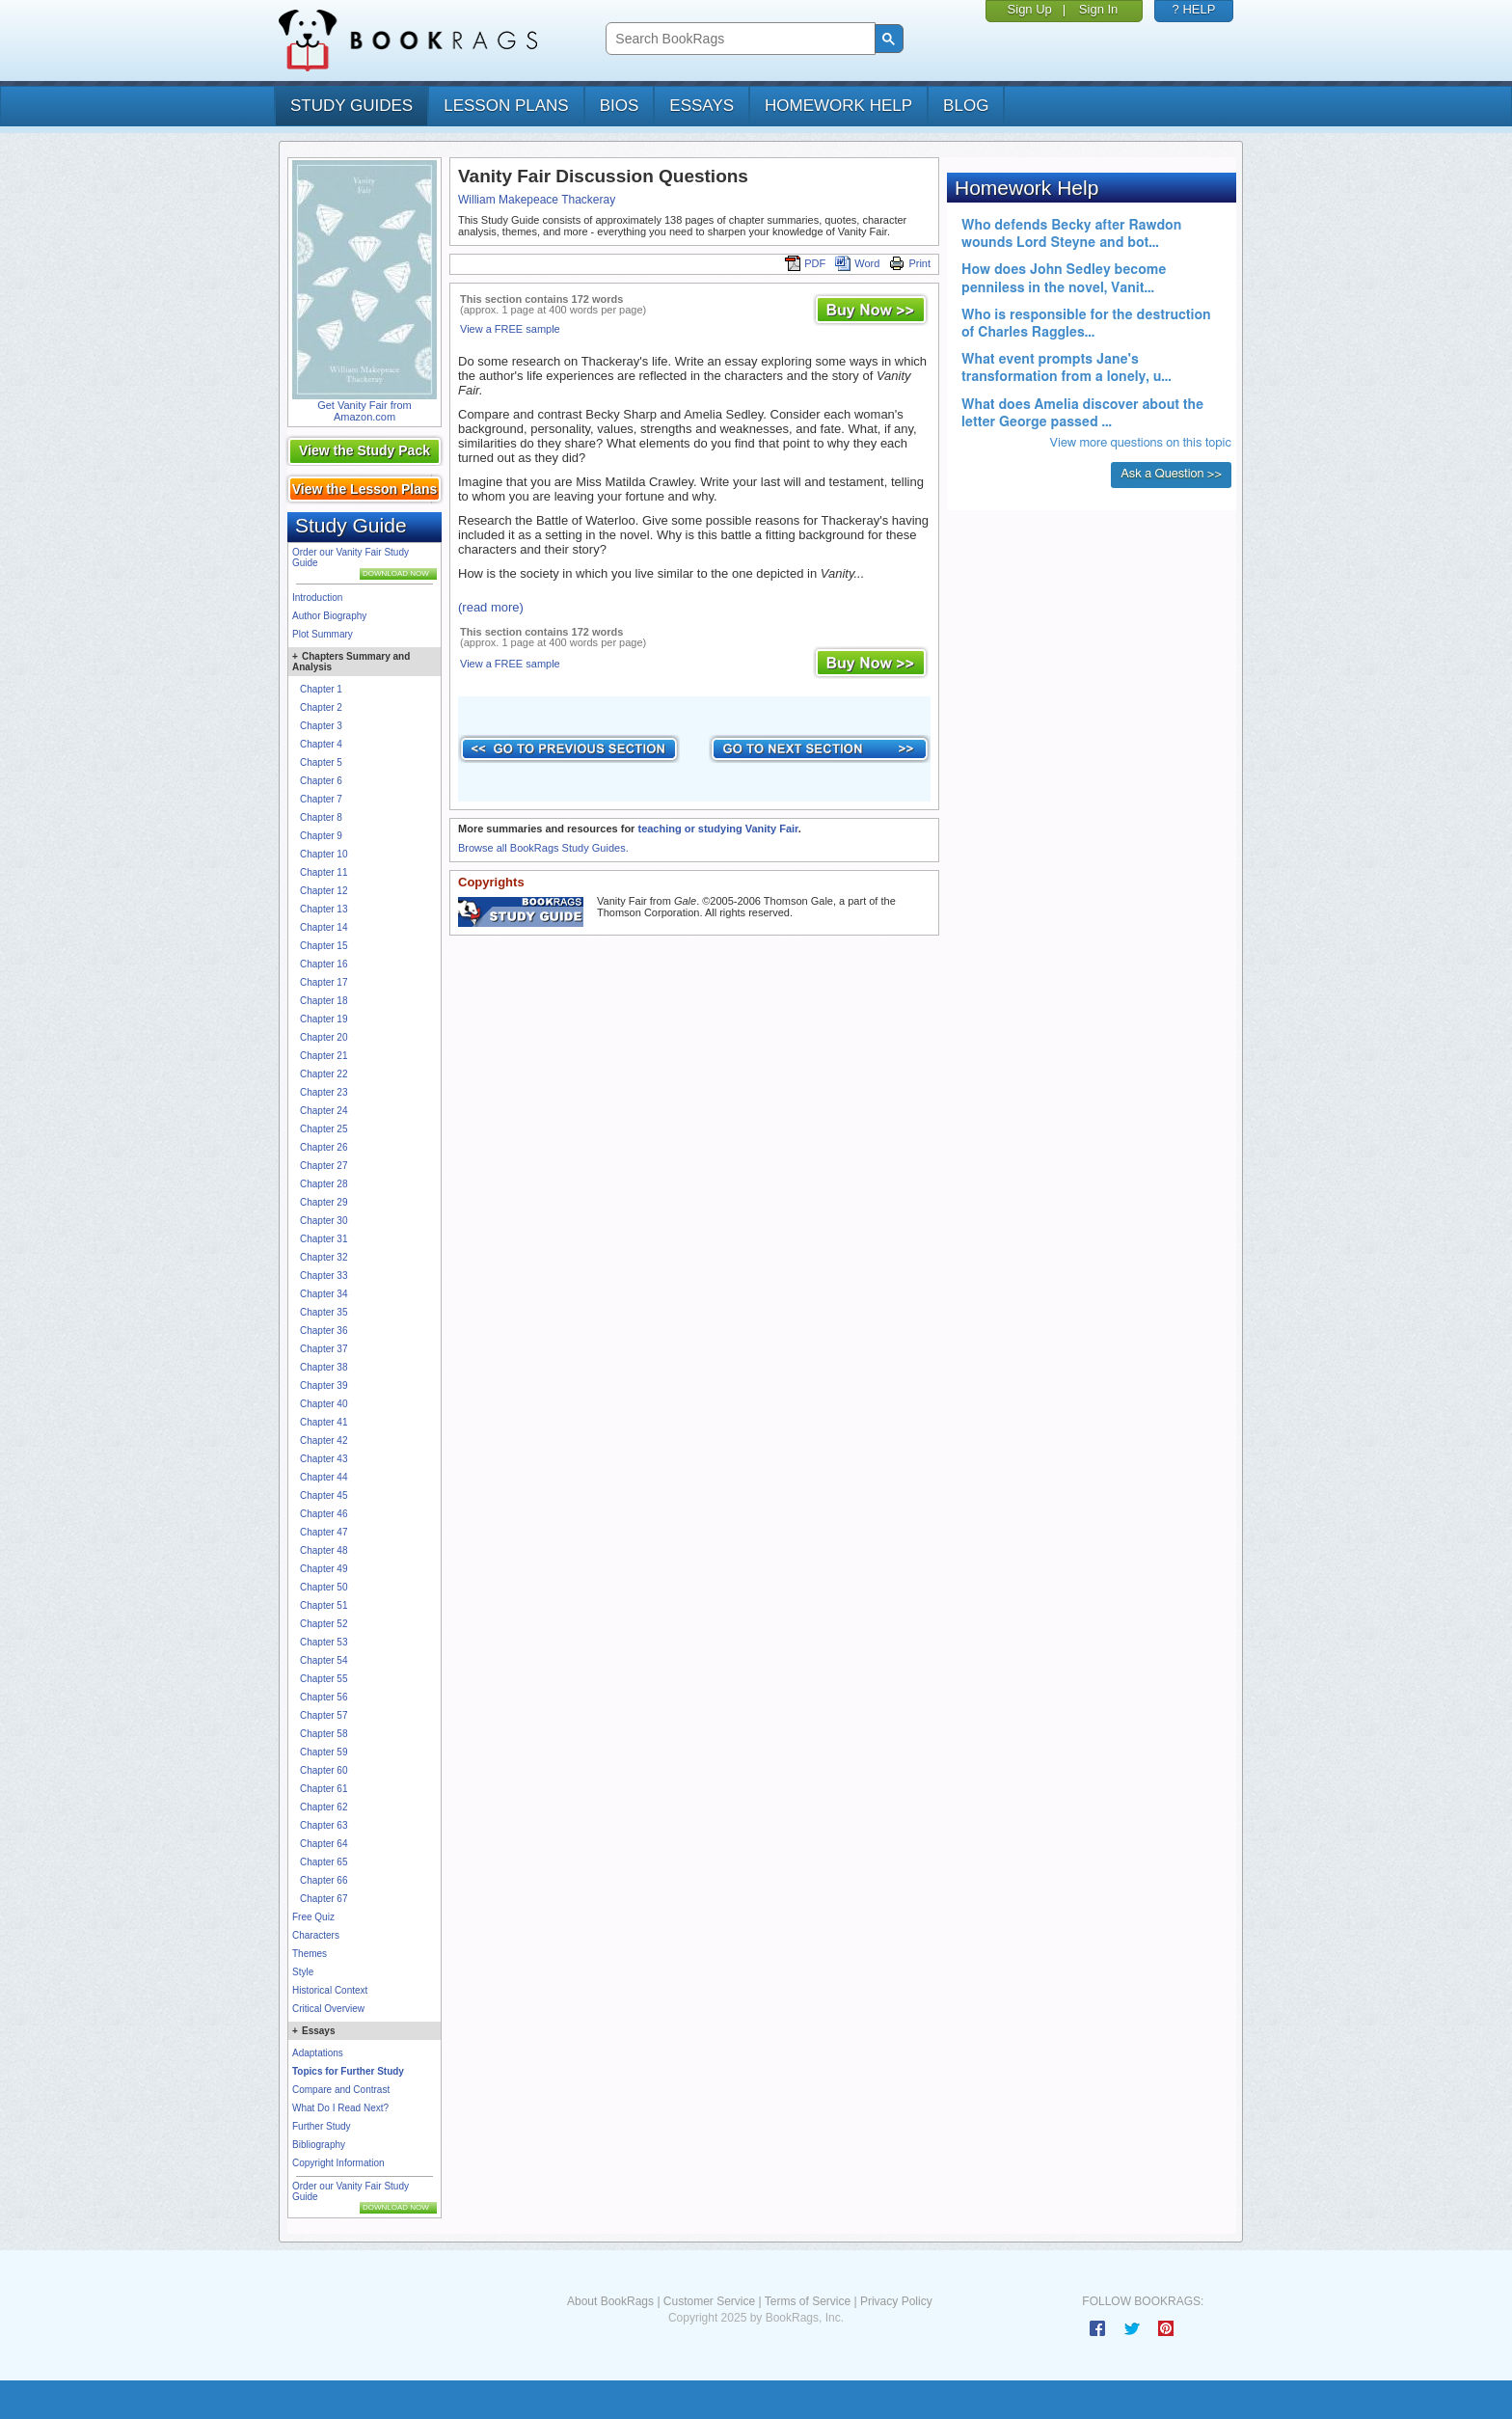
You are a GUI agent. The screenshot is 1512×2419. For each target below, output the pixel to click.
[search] (738, 39)
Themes (309, 1953)
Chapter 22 (323, 1074)
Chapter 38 (323, 1367)
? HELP (1194, 9)
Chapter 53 (323, 1642)
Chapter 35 (323, 1312)
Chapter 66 (323, 1880)
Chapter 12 (323, 890)
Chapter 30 (323, 1220)
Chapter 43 (323, 1459)
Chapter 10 (323, 854)
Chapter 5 (321, 762)
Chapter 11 (323, 872)
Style (302, 1972)
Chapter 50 (323, 1587)
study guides (351, 105)
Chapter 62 (323, 1807)
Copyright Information (338, 2163)
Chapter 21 (323, 1055)
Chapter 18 (323, 1000)
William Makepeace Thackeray (536, 199)
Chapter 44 (323, 1477)
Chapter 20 (323, 1037)
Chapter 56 (323, 1697)
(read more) (491, 607)
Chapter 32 (323, 1257)
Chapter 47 (323, 1532)
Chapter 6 (321, 780)
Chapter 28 (323, 1184)
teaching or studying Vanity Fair (717, 828)
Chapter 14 (323, 927)
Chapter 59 (323, 1752)
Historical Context (329, 1990)
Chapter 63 (323, 1825)
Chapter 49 (323, 1568)
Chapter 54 (323, 1660)
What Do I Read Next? (340, 2108)
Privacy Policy (896, 2301)
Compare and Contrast (341, 2089)
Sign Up (1030, 9)
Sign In (1098, 9)
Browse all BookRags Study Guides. (543, 848)
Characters (315, 1935)
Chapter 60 (323, 1770)
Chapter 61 (323, 1788)
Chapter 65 (323, 1862)
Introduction (317, 597)
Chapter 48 (323, 1550)
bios (619, 105)
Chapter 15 (323, 945)
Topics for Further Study (348, 2071)
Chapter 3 (321, 725)
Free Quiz (313, 1917)
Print (910, 263)
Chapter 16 (323, 964)
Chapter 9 (321, 835)
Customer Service (709, 2301)
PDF (805, 263)
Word (857, 263)
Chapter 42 (323, 1440)
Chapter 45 (323, 1495)
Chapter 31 (323, 1239)
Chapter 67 (323, 1898)
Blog (965, 105)
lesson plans (506, 105)
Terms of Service (807, 2301)
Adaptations (317, 2053)
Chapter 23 (323, 1092)
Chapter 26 (323, 1147)
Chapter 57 (323, 1715)
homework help (838, 105)
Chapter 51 (323, 1605)
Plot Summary (322, 634)
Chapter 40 (323, 1404)
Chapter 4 (321, 744)
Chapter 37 (323, 1349)
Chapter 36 (323, 1330)
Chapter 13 (323, 909)
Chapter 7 (321, 799)
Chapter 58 (323, 1733)
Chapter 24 (323, 1110)
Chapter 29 (323, 1202)
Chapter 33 (323, 1275)
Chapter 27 (323, 1165)
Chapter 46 (323, 1513)
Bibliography (318, 2144)
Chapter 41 (323, 1422)
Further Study (321, 2126)
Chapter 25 (323, 1129)
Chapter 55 (323, 1678)
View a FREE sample (510, 329)
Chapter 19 (323, 1019)
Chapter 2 (321, 707)
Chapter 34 (323, 1294)
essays (701, 105)
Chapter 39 (323, 1385)
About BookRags (610, 2301)
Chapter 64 (323, 1843)
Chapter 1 (321, 689)
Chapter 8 (321, 817)
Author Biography (329, 616)
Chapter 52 (323, 1623)
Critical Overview (328, 2008)
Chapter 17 (323, 982)
